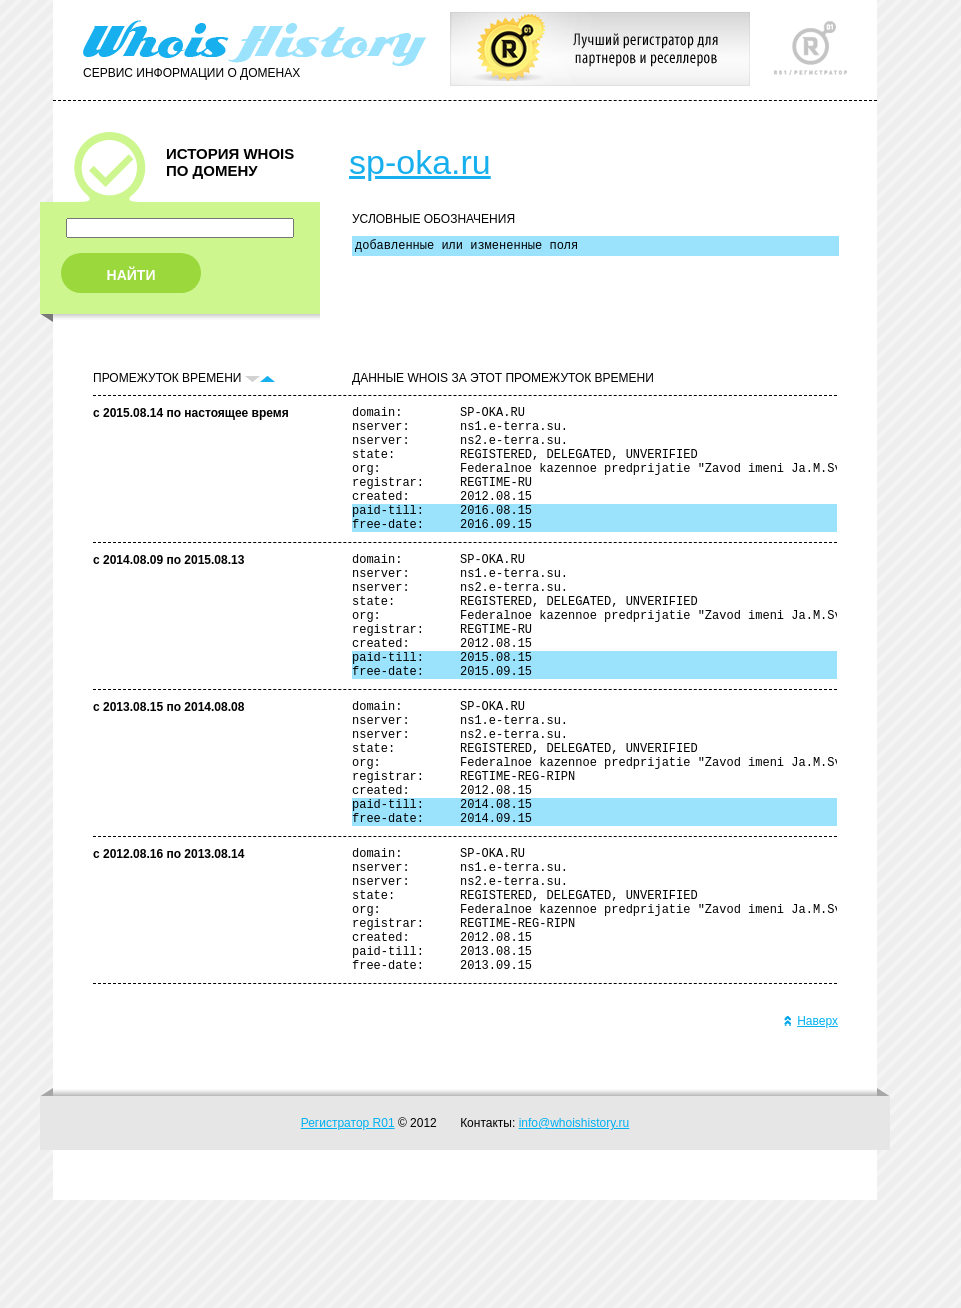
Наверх (810, 1129)
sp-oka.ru (420, 162)
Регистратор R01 (348, 1231)
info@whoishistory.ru (574, 1231)
